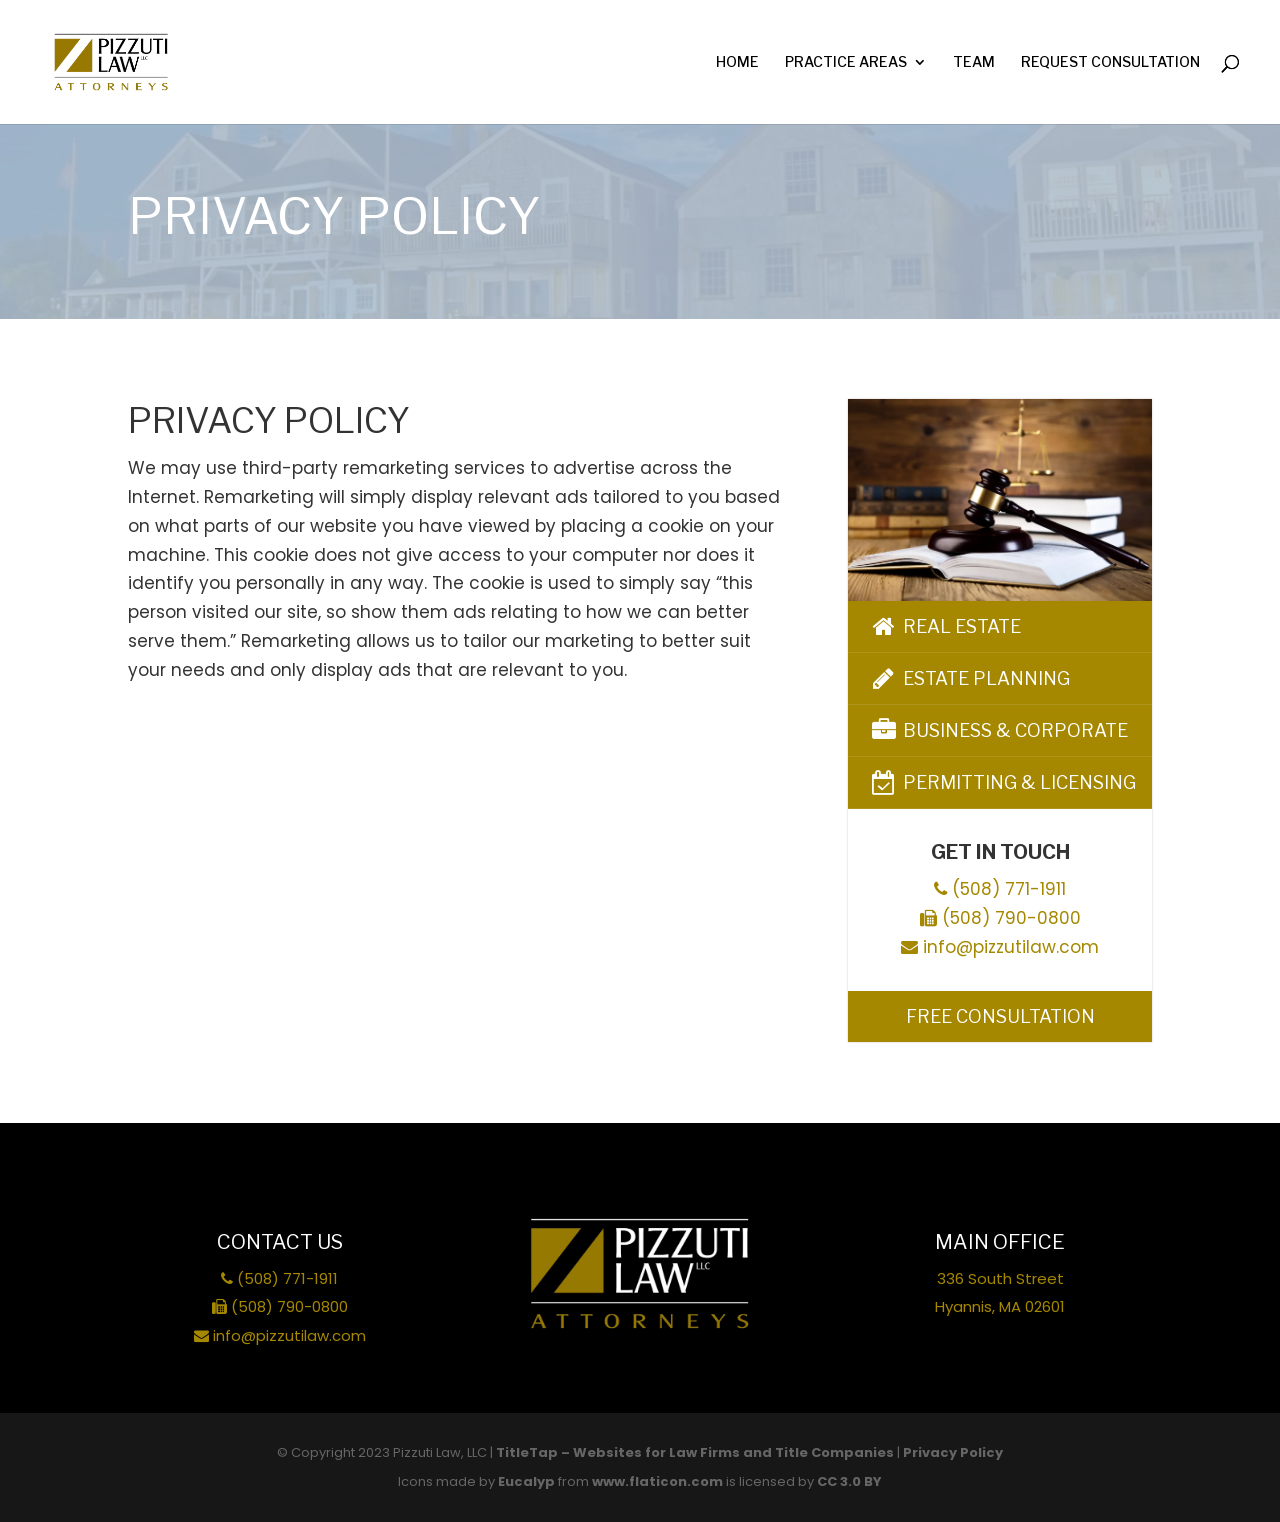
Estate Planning (969, 678)
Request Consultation (1110, 62)
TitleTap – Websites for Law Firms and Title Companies (695, 1452)
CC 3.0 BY (849, 1481)
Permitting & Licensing (1002, 782)
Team (974, 62)
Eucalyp (526, 1481)
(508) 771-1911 (1000, 889)
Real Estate (944, 626)
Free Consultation (1000, 1016)
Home (737, 62)
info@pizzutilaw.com (1000, 947)
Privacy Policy (953, 1452)
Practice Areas (846, 62)
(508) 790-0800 (1000, 918)
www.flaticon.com (657, 1481)
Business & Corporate (998, 730)
